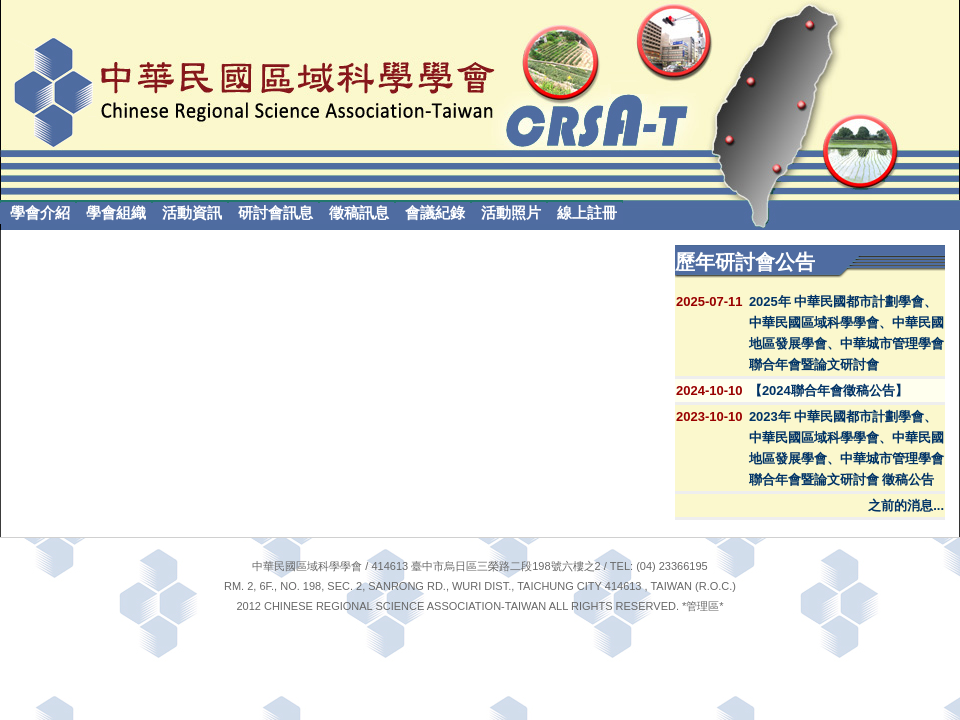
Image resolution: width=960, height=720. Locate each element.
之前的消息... (906, 505)
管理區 (702, 606)
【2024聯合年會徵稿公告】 (828, 390)
